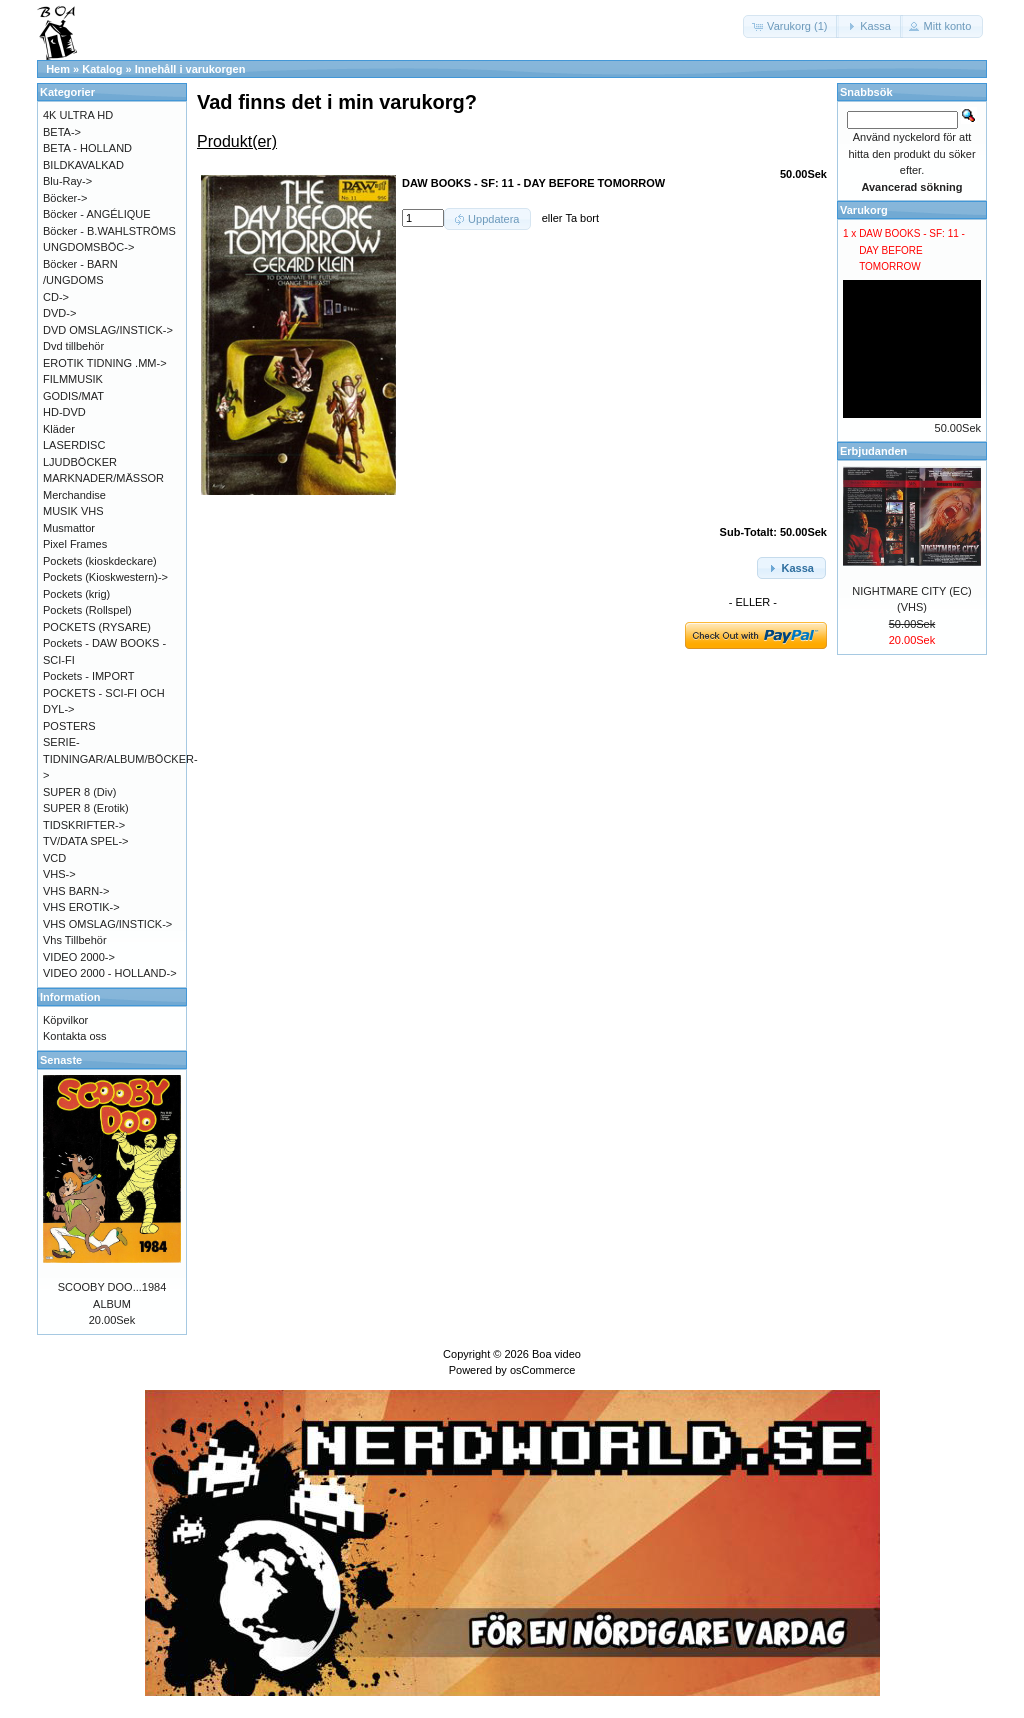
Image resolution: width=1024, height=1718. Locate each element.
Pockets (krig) (76, 594)
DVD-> (59, 313)
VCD (54, 858)
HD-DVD (64, 412)
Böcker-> (65, 198)
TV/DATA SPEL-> (85, 841)
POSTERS (69, 726)
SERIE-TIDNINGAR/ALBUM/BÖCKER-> (120, 758)
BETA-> (62, 132)
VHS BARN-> (76, 891)
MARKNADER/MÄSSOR (103, 478)
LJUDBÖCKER (80, 462)
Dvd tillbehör (73, 346)
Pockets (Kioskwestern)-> (105, 577)
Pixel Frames (75, 544)
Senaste (61, 1060)
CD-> (56, 297)
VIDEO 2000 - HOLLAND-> (110, 973)
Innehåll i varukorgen (190, 69)
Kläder (59, 429)
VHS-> (59, 874)
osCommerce (542, 1370)
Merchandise (74, 495)
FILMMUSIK (73, 379)
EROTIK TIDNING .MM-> (105, 363)
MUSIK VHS (73, 511)
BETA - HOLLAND (87, 148)
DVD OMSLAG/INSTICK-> (108, 330)
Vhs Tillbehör (75, 940)
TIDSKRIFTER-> (84, 825)
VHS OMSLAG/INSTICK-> (107, 924)
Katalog (102, 69)
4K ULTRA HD (78, 115)
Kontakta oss (75, 1036)
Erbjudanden (873, 451)
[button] (791, 26)
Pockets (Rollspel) (87, 610)
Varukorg (864, 210)
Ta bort (582, 218)
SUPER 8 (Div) (79, 792)
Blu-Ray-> (67, 181)
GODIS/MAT (73, 396)
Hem (58, 69)
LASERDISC (74, 445)
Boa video (556, 1354)
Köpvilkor (65, 1020)
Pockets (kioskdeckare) (100, 561)
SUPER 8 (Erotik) (86, 808)
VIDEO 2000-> (79, 957)
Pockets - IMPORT (88, 676)
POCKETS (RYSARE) (97, 627)
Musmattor (69, 528)
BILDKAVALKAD (83, 165)
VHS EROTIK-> (81, 907)
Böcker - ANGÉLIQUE (97, 214)
